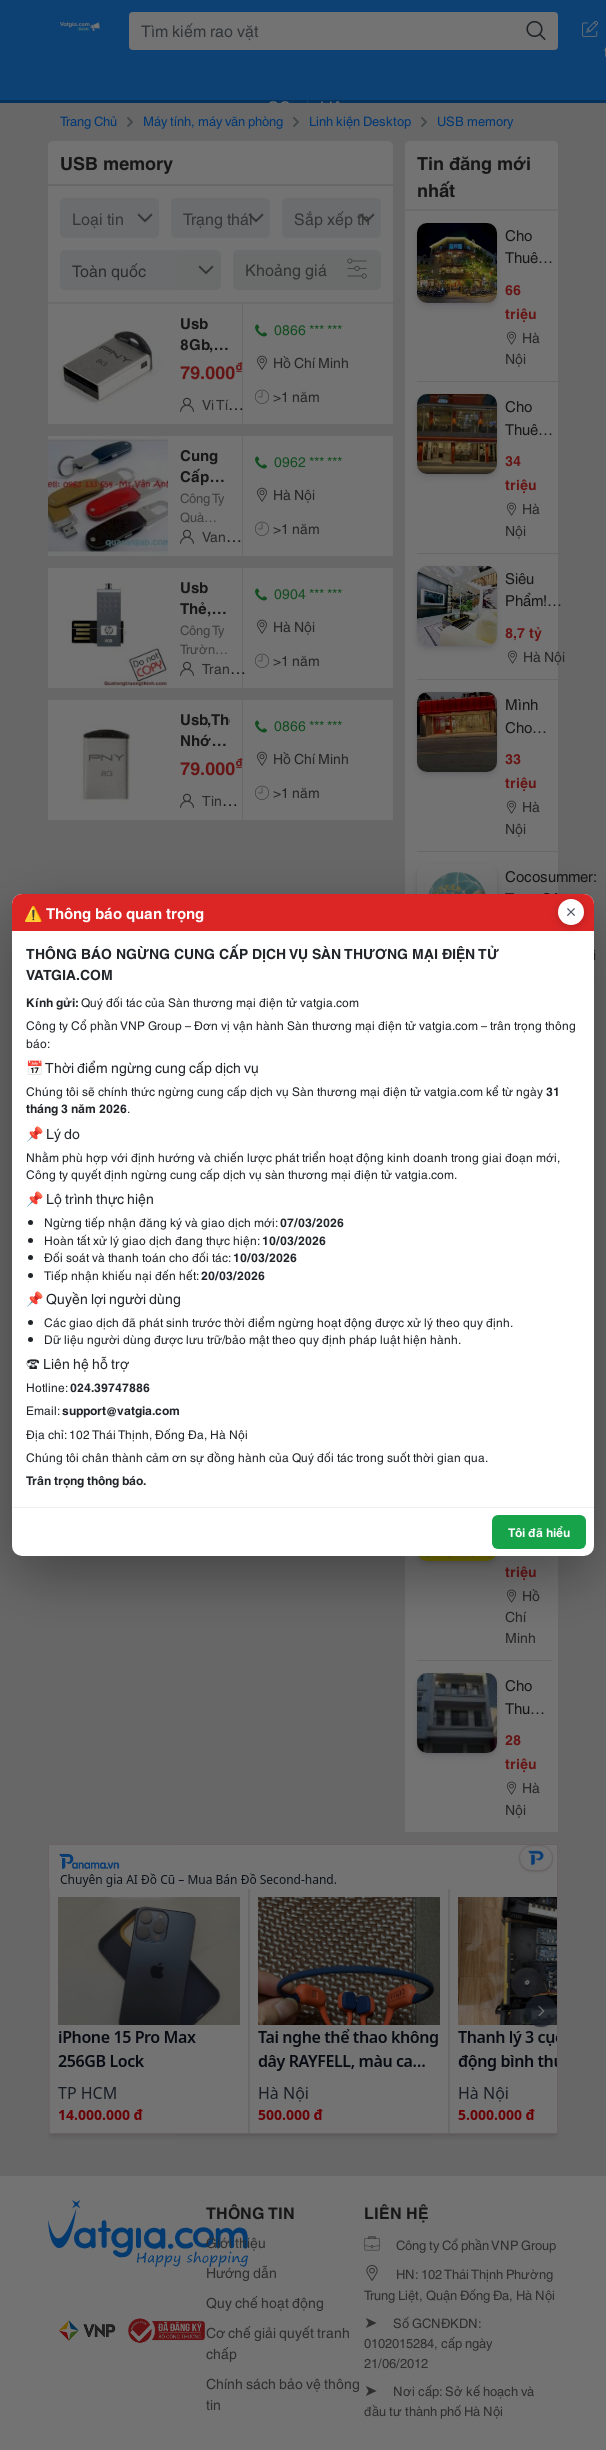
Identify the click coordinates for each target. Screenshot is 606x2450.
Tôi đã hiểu (539, 1531)
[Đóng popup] (571, 912)
